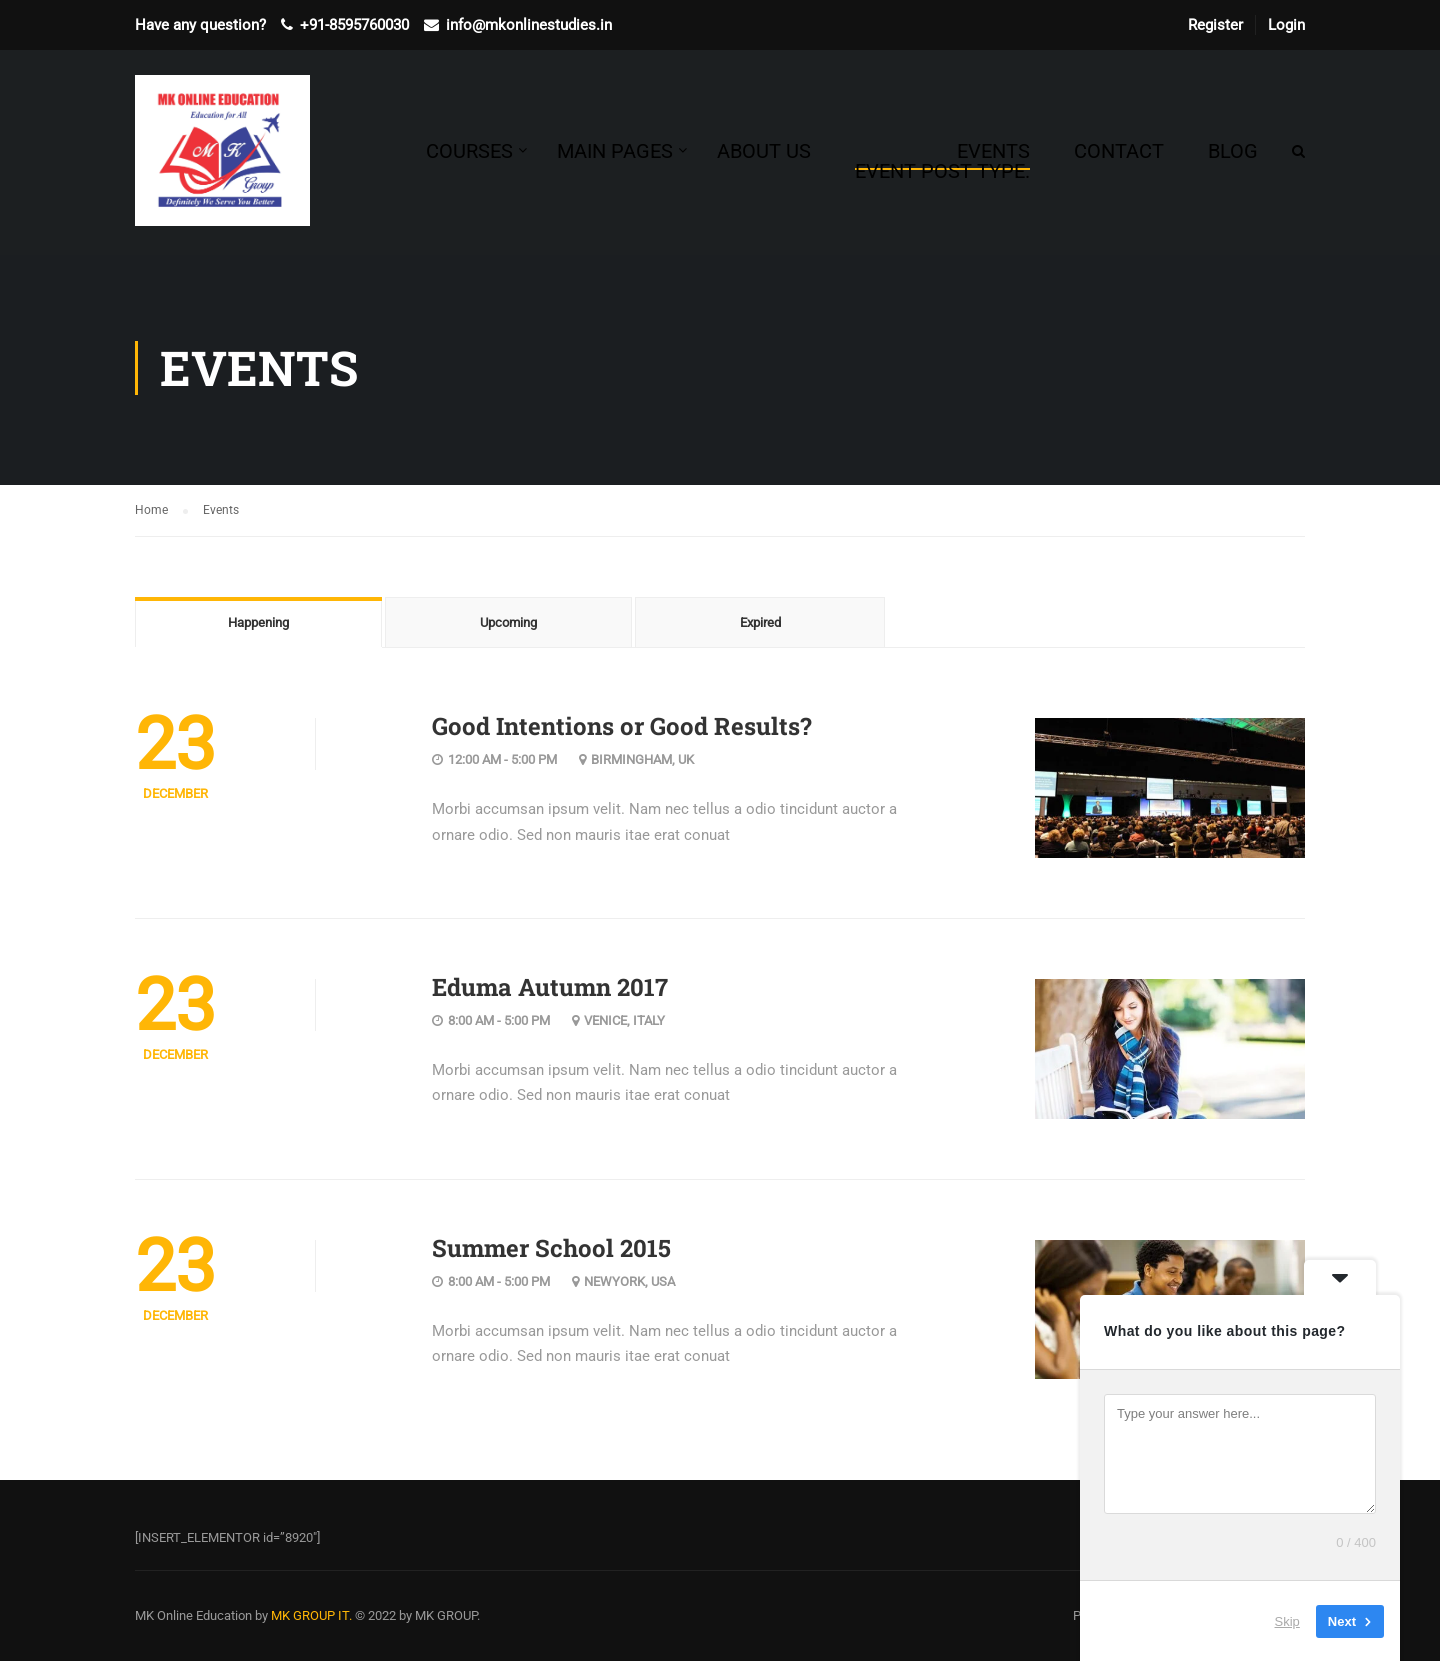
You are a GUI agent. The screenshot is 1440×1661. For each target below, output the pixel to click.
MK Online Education (193, 1615)
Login (1286, 25)
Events (942, 161)
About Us (764, 151)
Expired (760, 622)
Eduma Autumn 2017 (550, 987)
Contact (1119, 151)
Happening (258, 622)
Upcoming (508, 622)
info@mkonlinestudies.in (529, 25)
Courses (469, 151)
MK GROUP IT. (311, 1615)
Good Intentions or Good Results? (622, 726)
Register (1215, 25)
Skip (1287, 1620)
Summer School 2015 (551, 1248)
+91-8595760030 (354, 25)
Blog (1233, 151)
